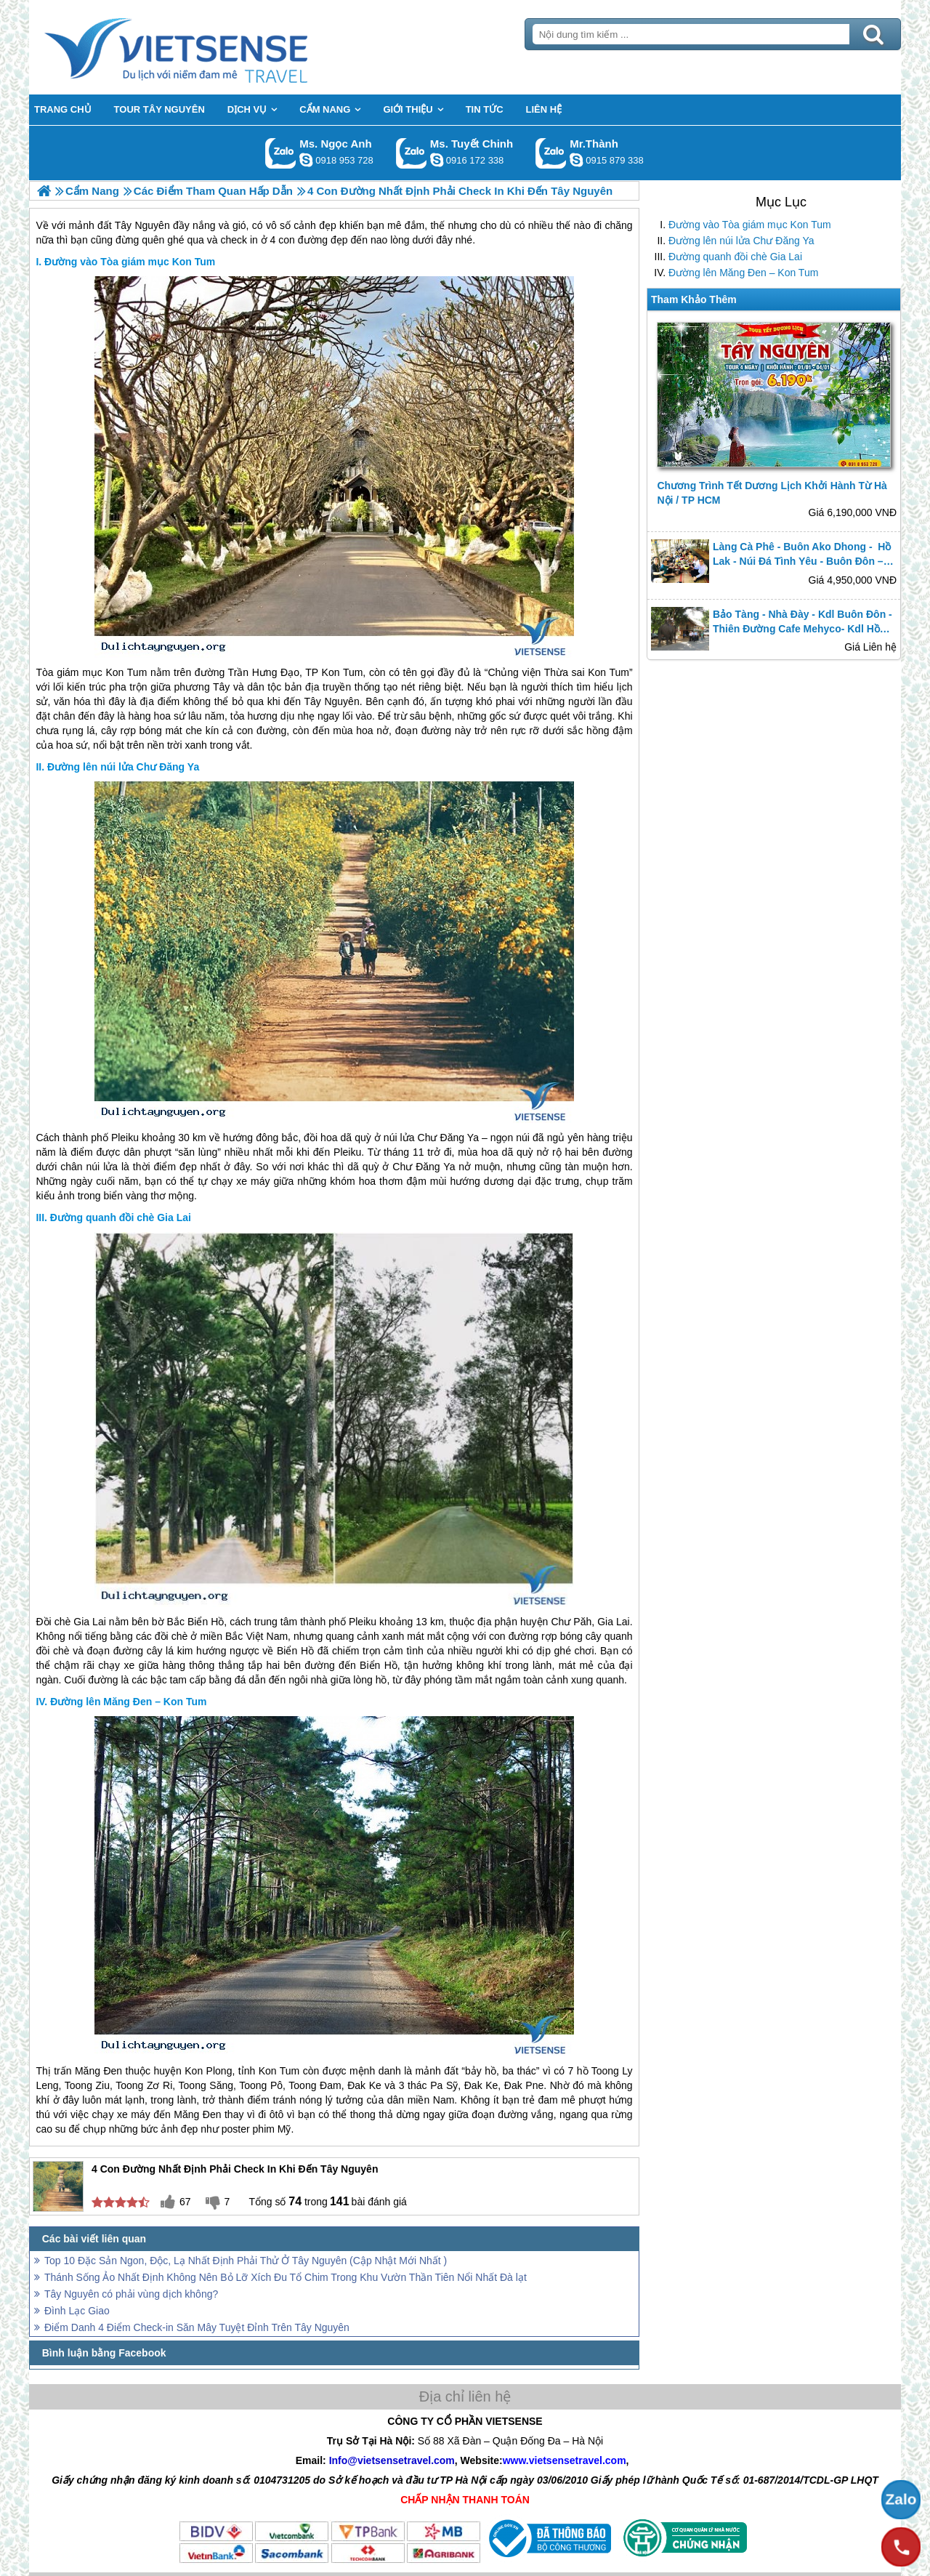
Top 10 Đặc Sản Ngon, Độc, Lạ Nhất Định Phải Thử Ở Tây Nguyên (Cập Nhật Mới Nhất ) (245, 2260)
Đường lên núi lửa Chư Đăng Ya (741, 240)
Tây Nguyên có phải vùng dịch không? (131, 2294)
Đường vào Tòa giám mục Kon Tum (749, 224)
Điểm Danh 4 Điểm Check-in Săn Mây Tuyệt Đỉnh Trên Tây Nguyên (196, 2327)
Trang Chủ (212, 47)
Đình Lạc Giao (77, 2311)
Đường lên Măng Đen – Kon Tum (743, 272)
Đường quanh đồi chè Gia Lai (735, 256)
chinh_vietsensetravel (436, 160)
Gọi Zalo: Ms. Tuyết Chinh (411, 153)
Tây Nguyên (331, 701)
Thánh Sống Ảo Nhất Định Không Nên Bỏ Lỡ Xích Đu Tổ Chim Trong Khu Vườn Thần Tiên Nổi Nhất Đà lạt (285, 2277)
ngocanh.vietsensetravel (306, 160)
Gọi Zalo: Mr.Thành (551, 153)
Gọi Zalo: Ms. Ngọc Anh (280, 153)
